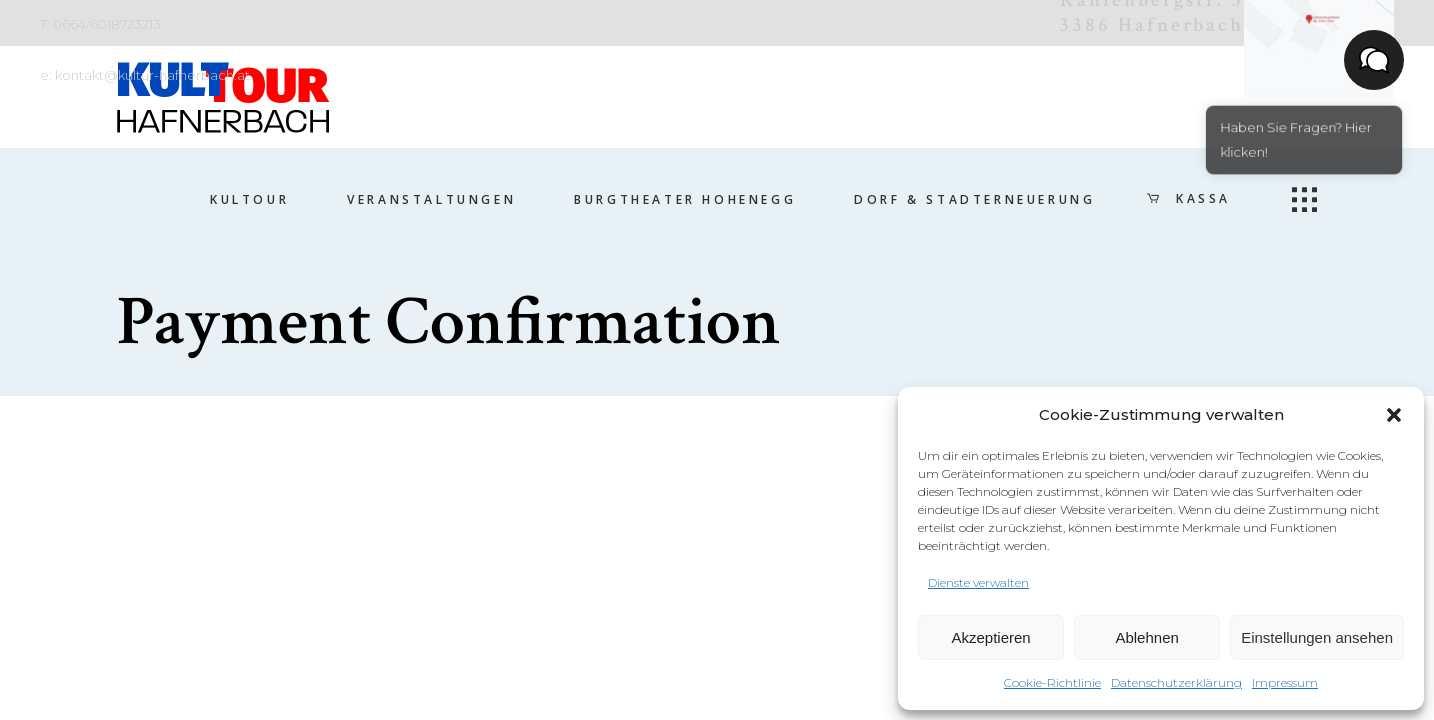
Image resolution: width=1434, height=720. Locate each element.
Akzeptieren (990, 637)
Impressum (1285, 682)
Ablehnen (1146, 637)
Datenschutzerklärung (1176, 682)
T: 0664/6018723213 (100, 24)
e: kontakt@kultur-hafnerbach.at (145, 75)
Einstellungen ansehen (1317, 637)
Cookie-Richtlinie (1052, 682)
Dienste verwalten (978, 582)
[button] (1394, 415)
